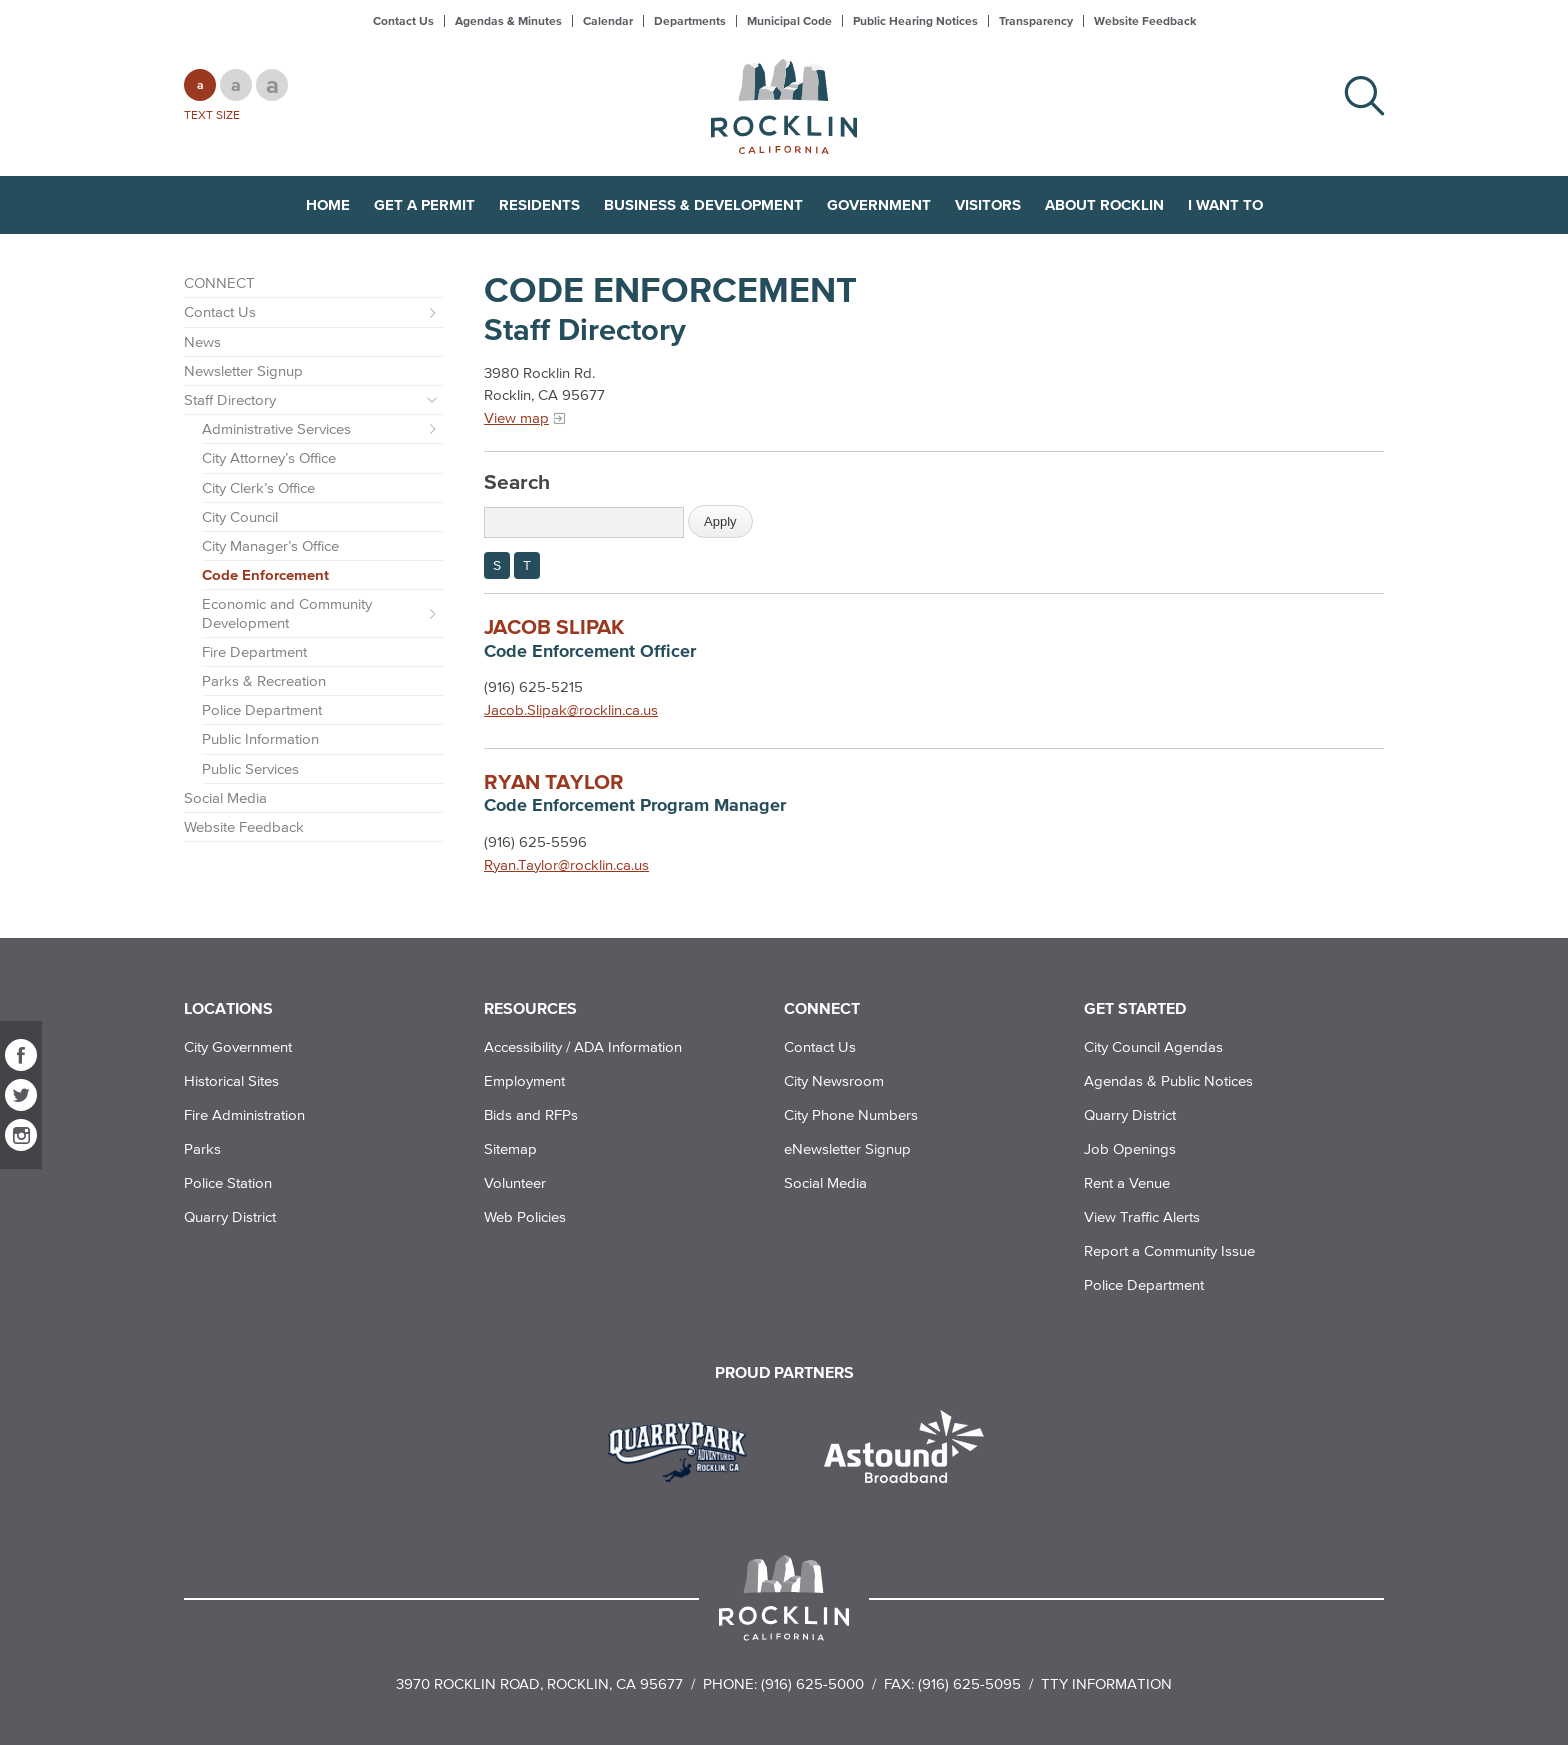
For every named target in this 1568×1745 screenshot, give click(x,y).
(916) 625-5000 (812, 1683)
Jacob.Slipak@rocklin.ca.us (571, 709)
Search (517, 481)
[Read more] (684, 1449)
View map (516, 417)
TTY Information (1106, 1683)
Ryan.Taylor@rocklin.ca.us (566, 864)
